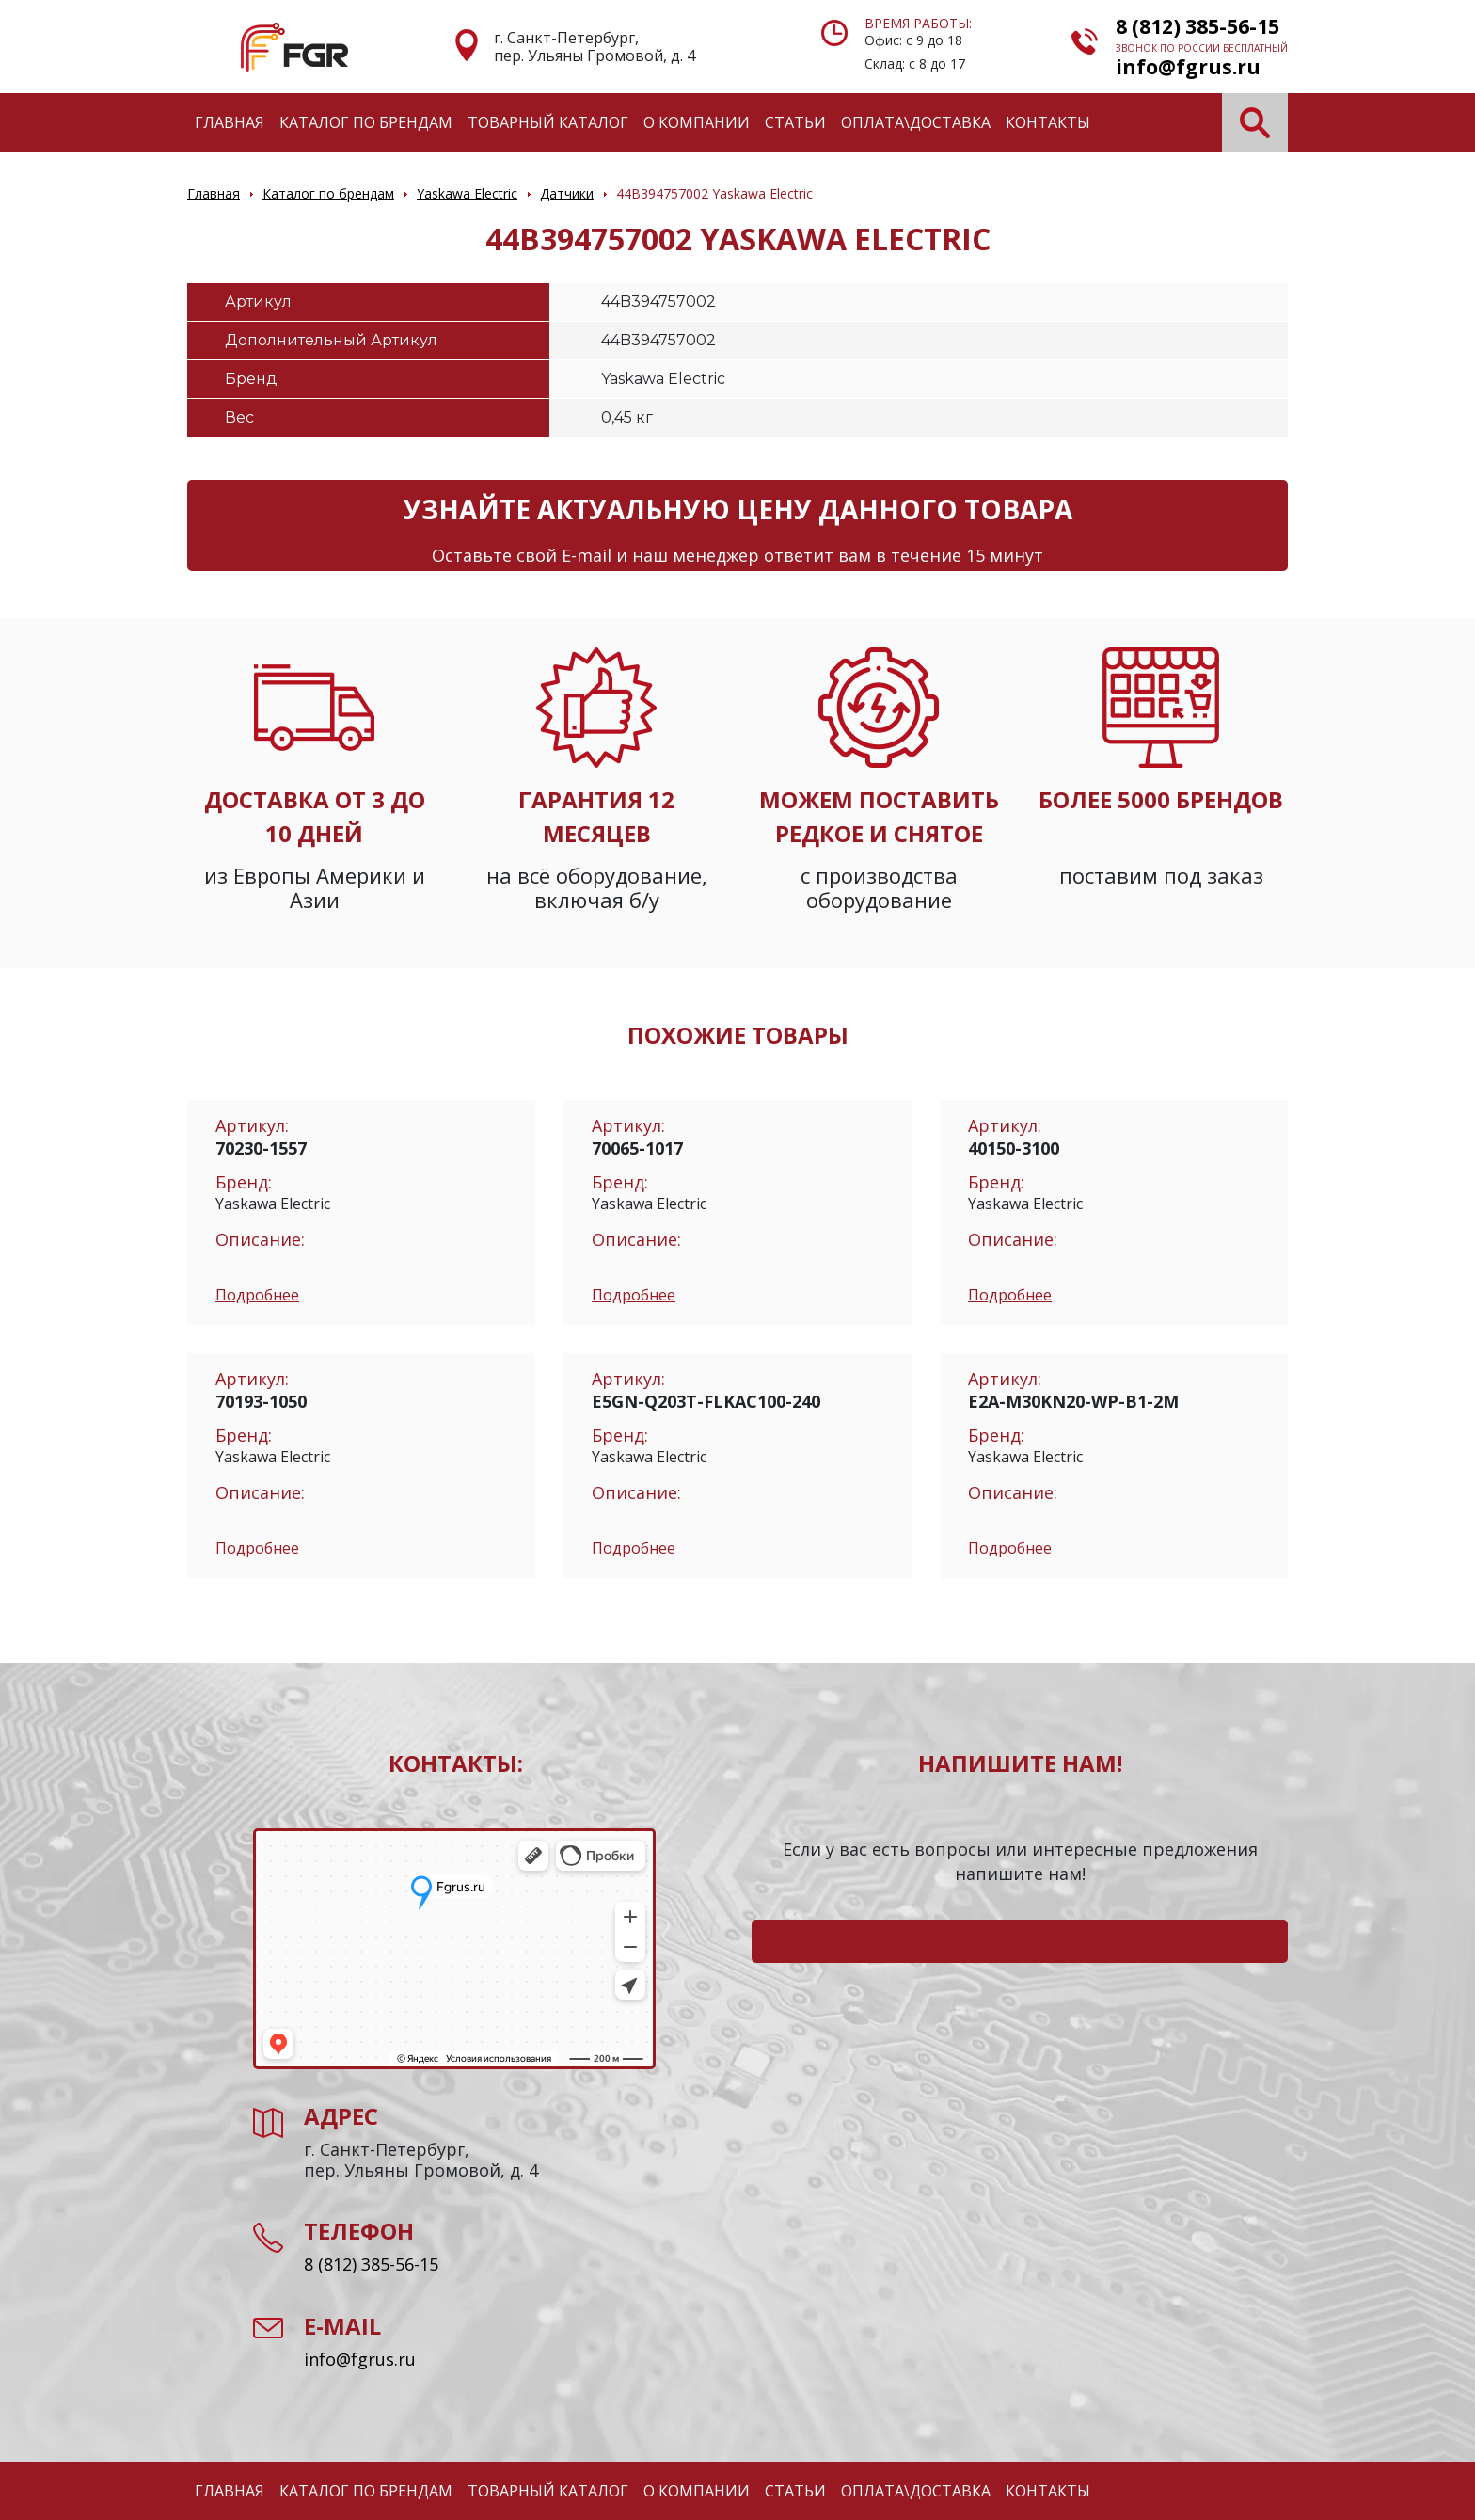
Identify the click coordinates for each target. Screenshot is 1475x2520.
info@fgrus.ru (1188, 67)
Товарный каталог (548, 122)
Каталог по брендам (365, 122)
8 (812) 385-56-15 (1197, 26)
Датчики (567, 193)
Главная (229, 122)
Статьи (795, 122)
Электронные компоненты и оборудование (294, 47)
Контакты (1048, 122)
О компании (696, 122)
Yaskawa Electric (467, 193)
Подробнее (257, 1294)
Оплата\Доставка (916, 122)
